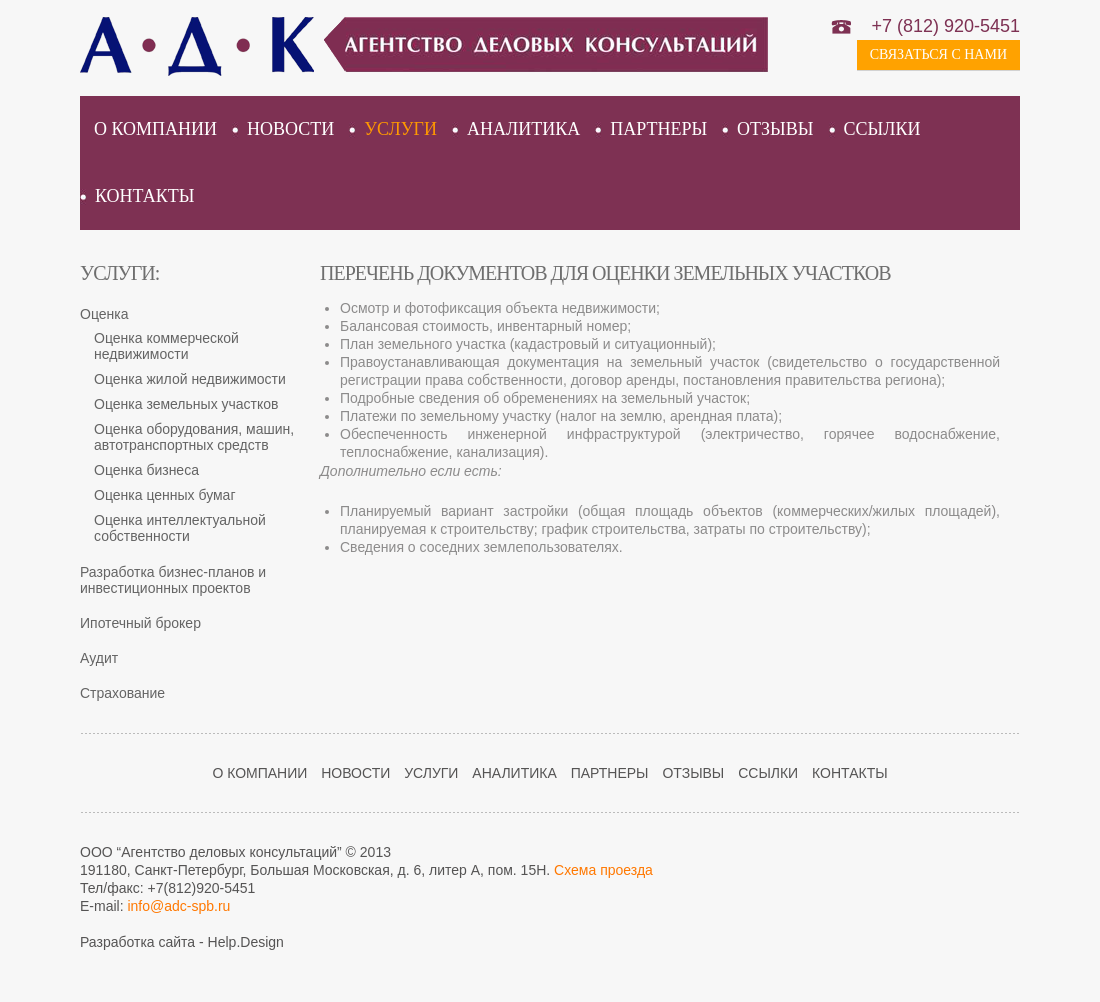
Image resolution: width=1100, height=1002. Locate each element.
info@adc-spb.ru (178, 906)
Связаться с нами (938, 54)
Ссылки (882, 129)
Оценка (104, 314)
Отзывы (775, 129)
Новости (290, 129)
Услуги (400, 129)
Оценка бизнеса (146, 470)
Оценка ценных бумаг (165, 495)
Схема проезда (603, 870)
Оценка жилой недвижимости (190, 379)
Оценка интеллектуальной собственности (180, 528)
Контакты (144, 196)
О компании (155, 129)
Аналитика (523, 129)
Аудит (99, 658)
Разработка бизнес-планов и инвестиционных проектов (173, 580)
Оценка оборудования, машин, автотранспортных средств (194, 437)
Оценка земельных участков (186, 404)
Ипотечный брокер (140, 623)
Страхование (122, 693)
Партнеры (658, 129)
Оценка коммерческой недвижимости (166, 346)
